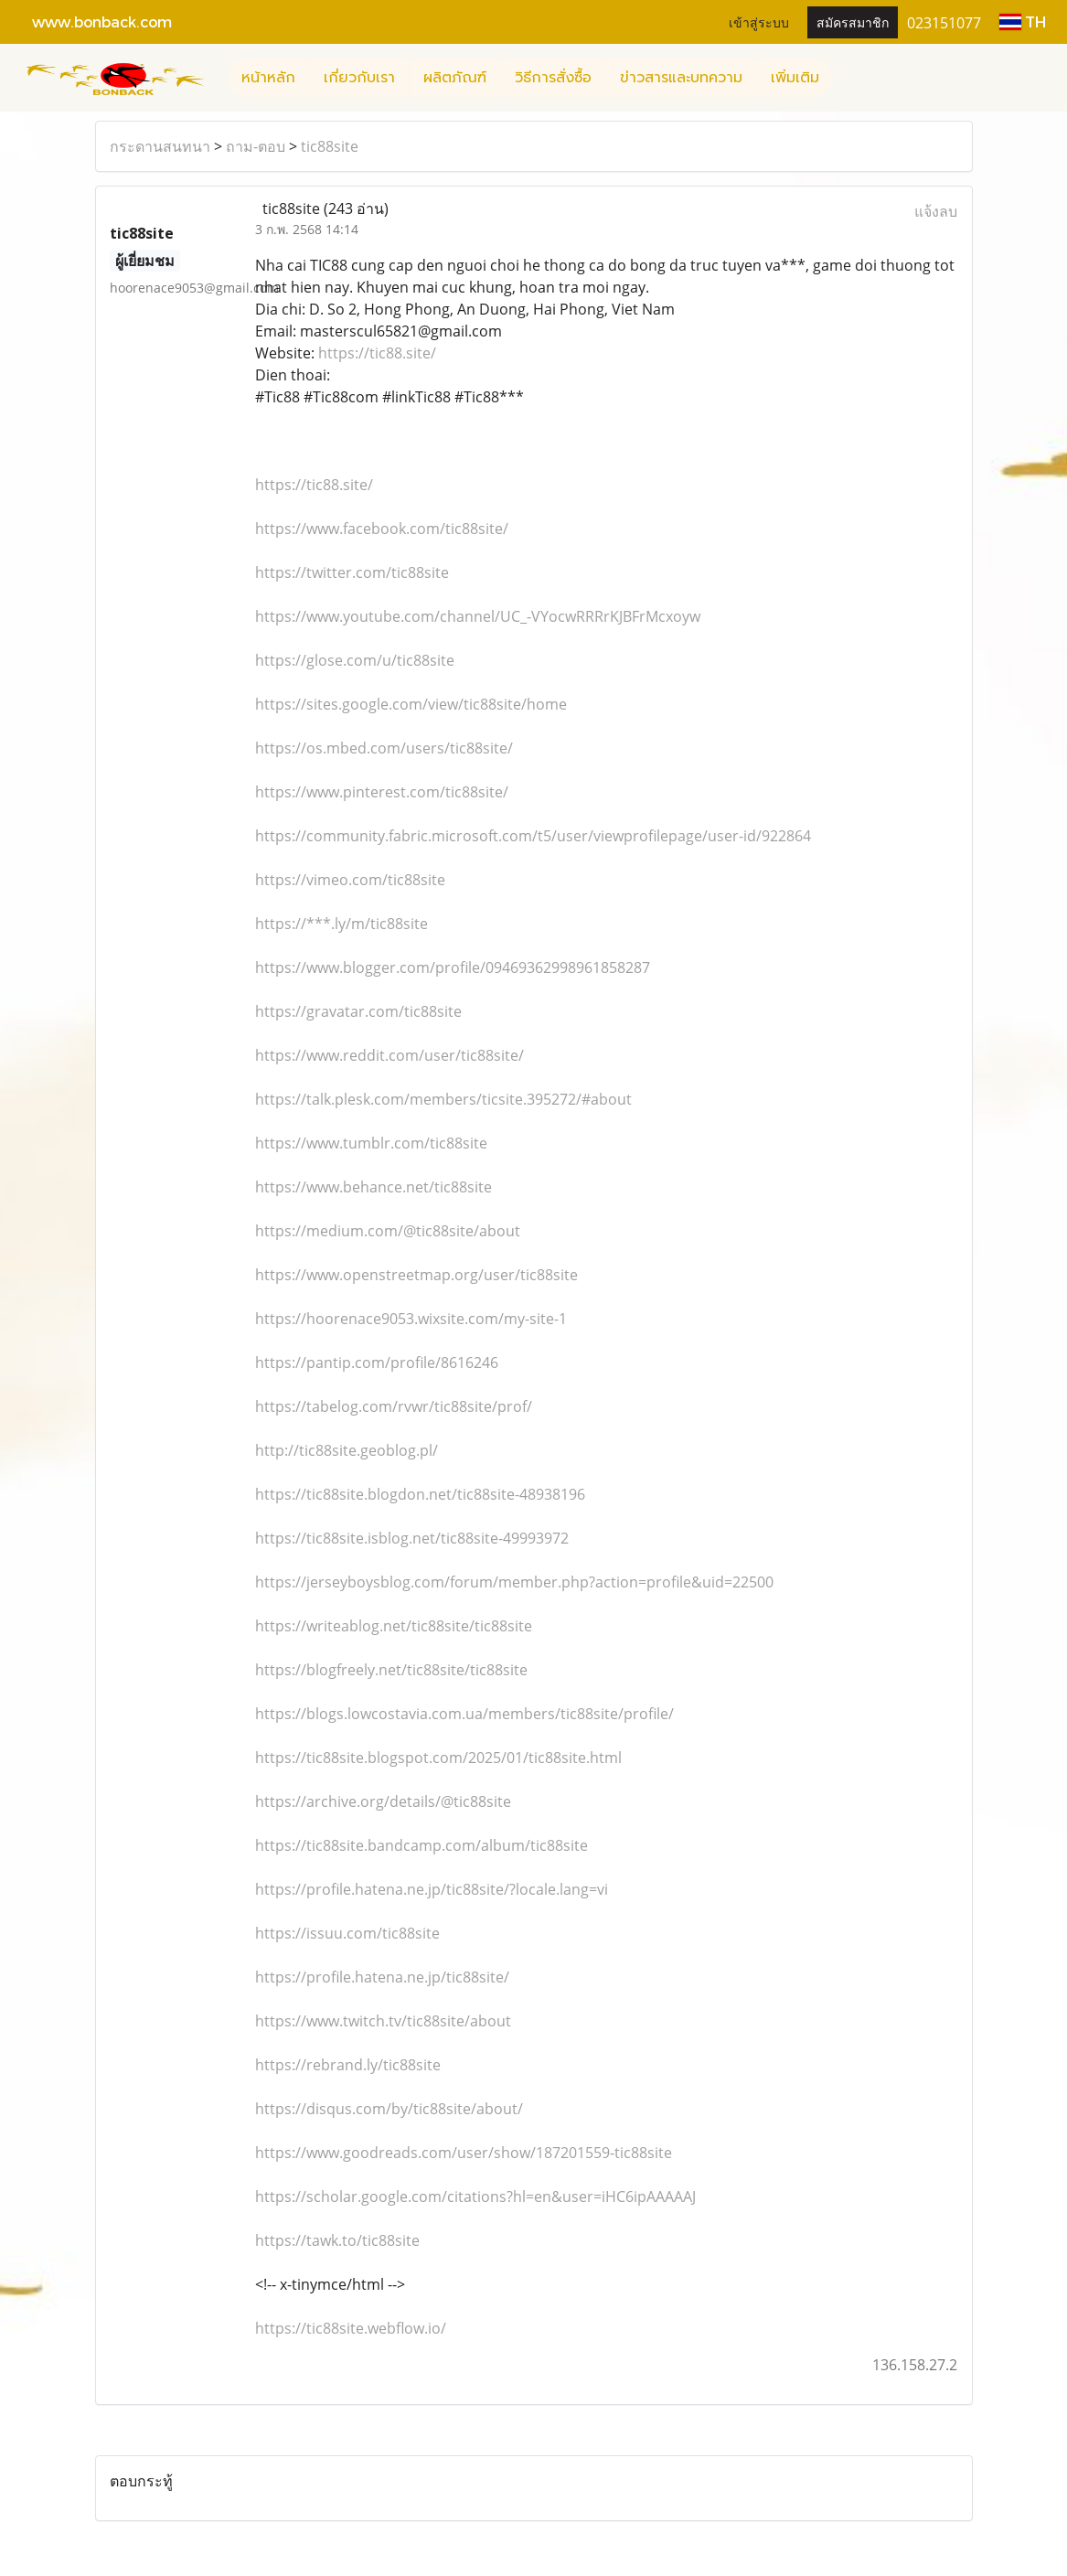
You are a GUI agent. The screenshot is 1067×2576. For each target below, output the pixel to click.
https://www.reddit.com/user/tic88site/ (389, 1055)
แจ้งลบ (935, 211)
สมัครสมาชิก (852, 21)
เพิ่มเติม (795, 78)
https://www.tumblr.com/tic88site (371, 1143)
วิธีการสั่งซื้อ (553, 78)
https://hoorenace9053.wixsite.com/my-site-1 (411, 1319)
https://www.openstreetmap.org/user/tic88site (416, 1275)
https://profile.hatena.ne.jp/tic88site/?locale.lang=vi (431, 1889)
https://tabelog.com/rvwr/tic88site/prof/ (393, 1406)
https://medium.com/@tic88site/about (387, 1231)
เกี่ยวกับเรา (359, 78)
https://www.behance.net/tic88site (373, 1187)
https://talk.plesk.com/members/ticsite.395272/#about (443, 1099)
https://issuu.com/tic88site (347, 1933)
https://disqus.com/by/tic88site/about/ (389, 2109)
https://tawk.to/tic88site (337, 2240)
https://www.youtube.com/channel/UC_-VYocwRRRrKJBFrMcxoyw (477, 616)
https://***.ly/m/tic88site (341, 924)
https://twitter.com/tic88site (352, 572)
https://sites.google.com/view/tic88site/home (411, 704)
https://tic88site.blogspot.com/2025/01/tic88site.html (438, 1758)
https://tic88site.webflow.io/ (350, 2328)
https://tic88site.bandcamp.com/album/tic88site (421, 1845)
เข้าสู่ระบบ (759, 21)
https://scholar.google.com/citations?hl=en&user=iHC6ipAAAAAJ (475, 2196)
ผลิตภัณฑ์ (454, 78)
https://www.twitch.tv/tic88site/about (383, 2021)
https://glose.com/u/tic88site (354, 660)
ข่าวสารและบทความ (681, 78)
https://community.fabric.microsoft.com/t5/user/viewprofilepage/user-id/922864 (533, 836)
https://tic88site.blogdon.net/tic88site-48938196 (420, 1494)
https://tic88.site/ (377, 353)
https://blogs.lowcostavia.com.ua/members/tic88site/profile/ (464, 1714)
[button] (849, 77)
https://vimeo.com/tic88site (350, 880)
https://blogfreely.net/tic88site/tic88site (391, 1670)
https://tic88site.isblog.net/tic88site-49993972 (412, 1538)
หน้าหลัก (268, 78)
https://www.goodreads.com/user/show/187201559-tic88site (463, 2153)
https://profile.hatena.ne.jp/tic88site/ (382, 1977)
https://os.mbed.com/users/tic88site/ (384, 748)
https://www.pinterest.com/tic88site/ (381, 792)
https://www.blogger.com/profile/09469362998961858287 (452, 967)
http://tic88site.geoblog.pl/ (346, 1450)
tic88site (329, 146)
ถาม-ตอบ (255, 146)
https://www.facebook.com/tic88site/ (381, 528)
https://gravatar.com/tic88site (358, 1011)
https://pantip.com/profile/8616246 (376, 1362)
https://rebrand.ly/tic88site (348, 2065)
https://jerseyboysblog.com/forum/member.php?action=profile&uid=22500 (514, 1582)
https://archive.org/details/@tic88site (383, 1801)
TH (1022, 21)
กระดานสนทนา (160, 146)
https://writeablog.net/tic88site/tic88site (393, 1626)
